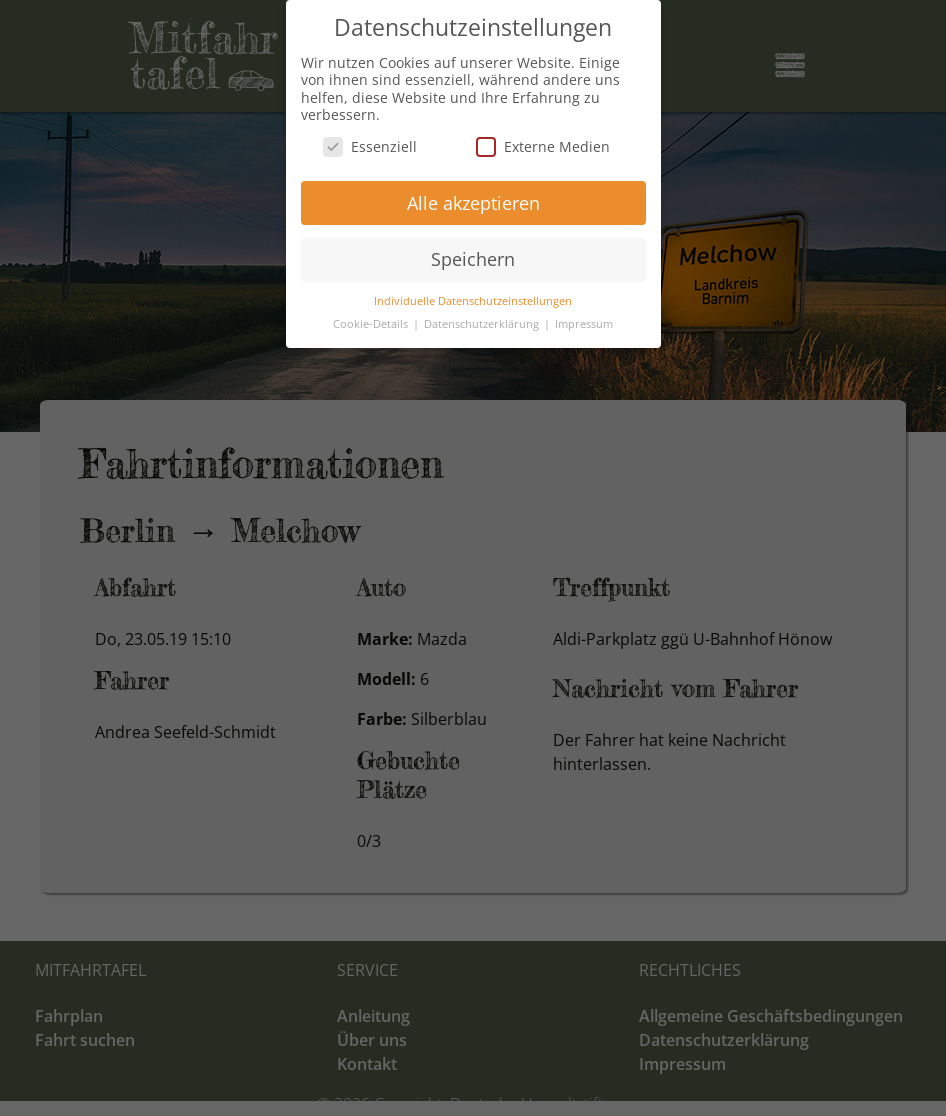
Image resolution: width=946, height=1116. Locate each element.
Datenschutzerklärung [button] (483, 324)
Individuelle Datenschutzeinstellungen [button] (473, 301)
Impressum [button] (584, 324)
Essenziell (370, 146)
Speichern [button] (473, 259)
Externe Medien (543, 146)
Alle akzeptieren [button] (473, 203)
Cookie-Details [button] (372, 324)
